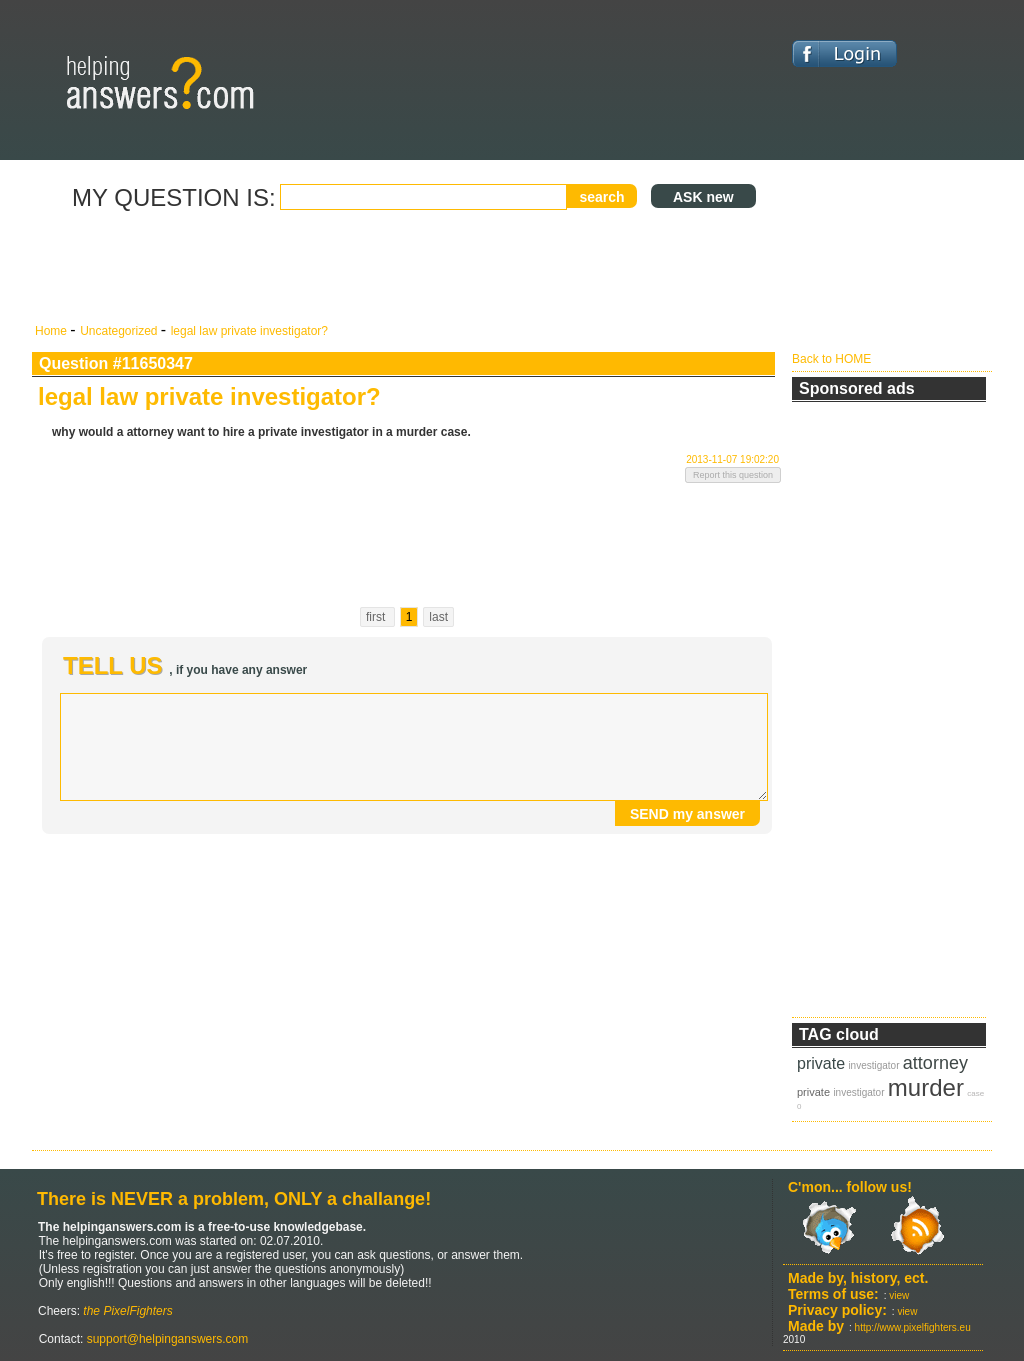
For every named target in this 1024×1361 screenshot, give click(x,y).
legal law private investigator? (249, 331)
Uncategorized (120, 331)
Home (52, 331)
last (438, 617)
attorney (935, 1063)
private (821, 1063)
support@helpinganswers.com (165, 1339)
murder (926, 1087)
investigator (873, 1065)
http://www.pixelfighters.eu (913, 1327)
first (377, 617)
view (899, 1295)
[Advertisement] (407, 268)
